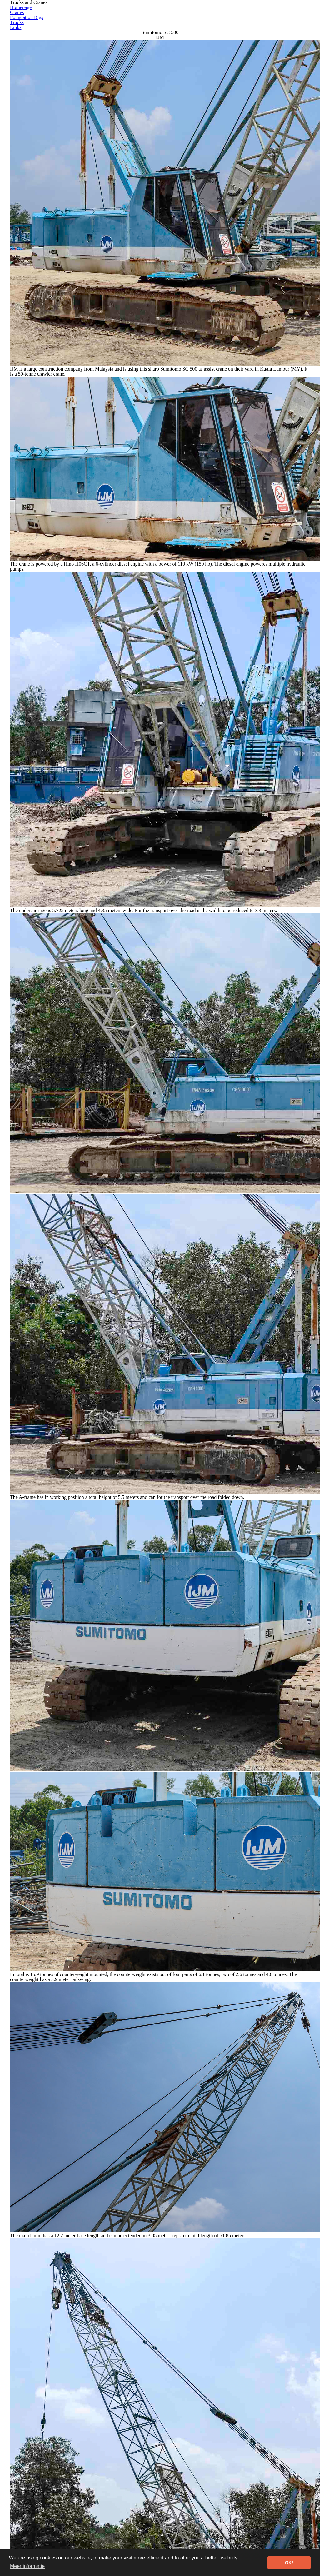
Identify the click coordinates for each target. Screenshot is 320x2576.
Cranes (175, 14)
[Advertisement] (160, 2491)
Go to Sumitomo (174, 2436)
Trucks (266, 14)
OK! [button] (289, 2562)
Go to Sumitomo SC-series (110, 2436)
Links (297, 14)
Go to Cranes (224, 2436)
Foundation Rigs (220, 14)
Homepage (137, 14)
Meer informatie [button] (27, 2566)
